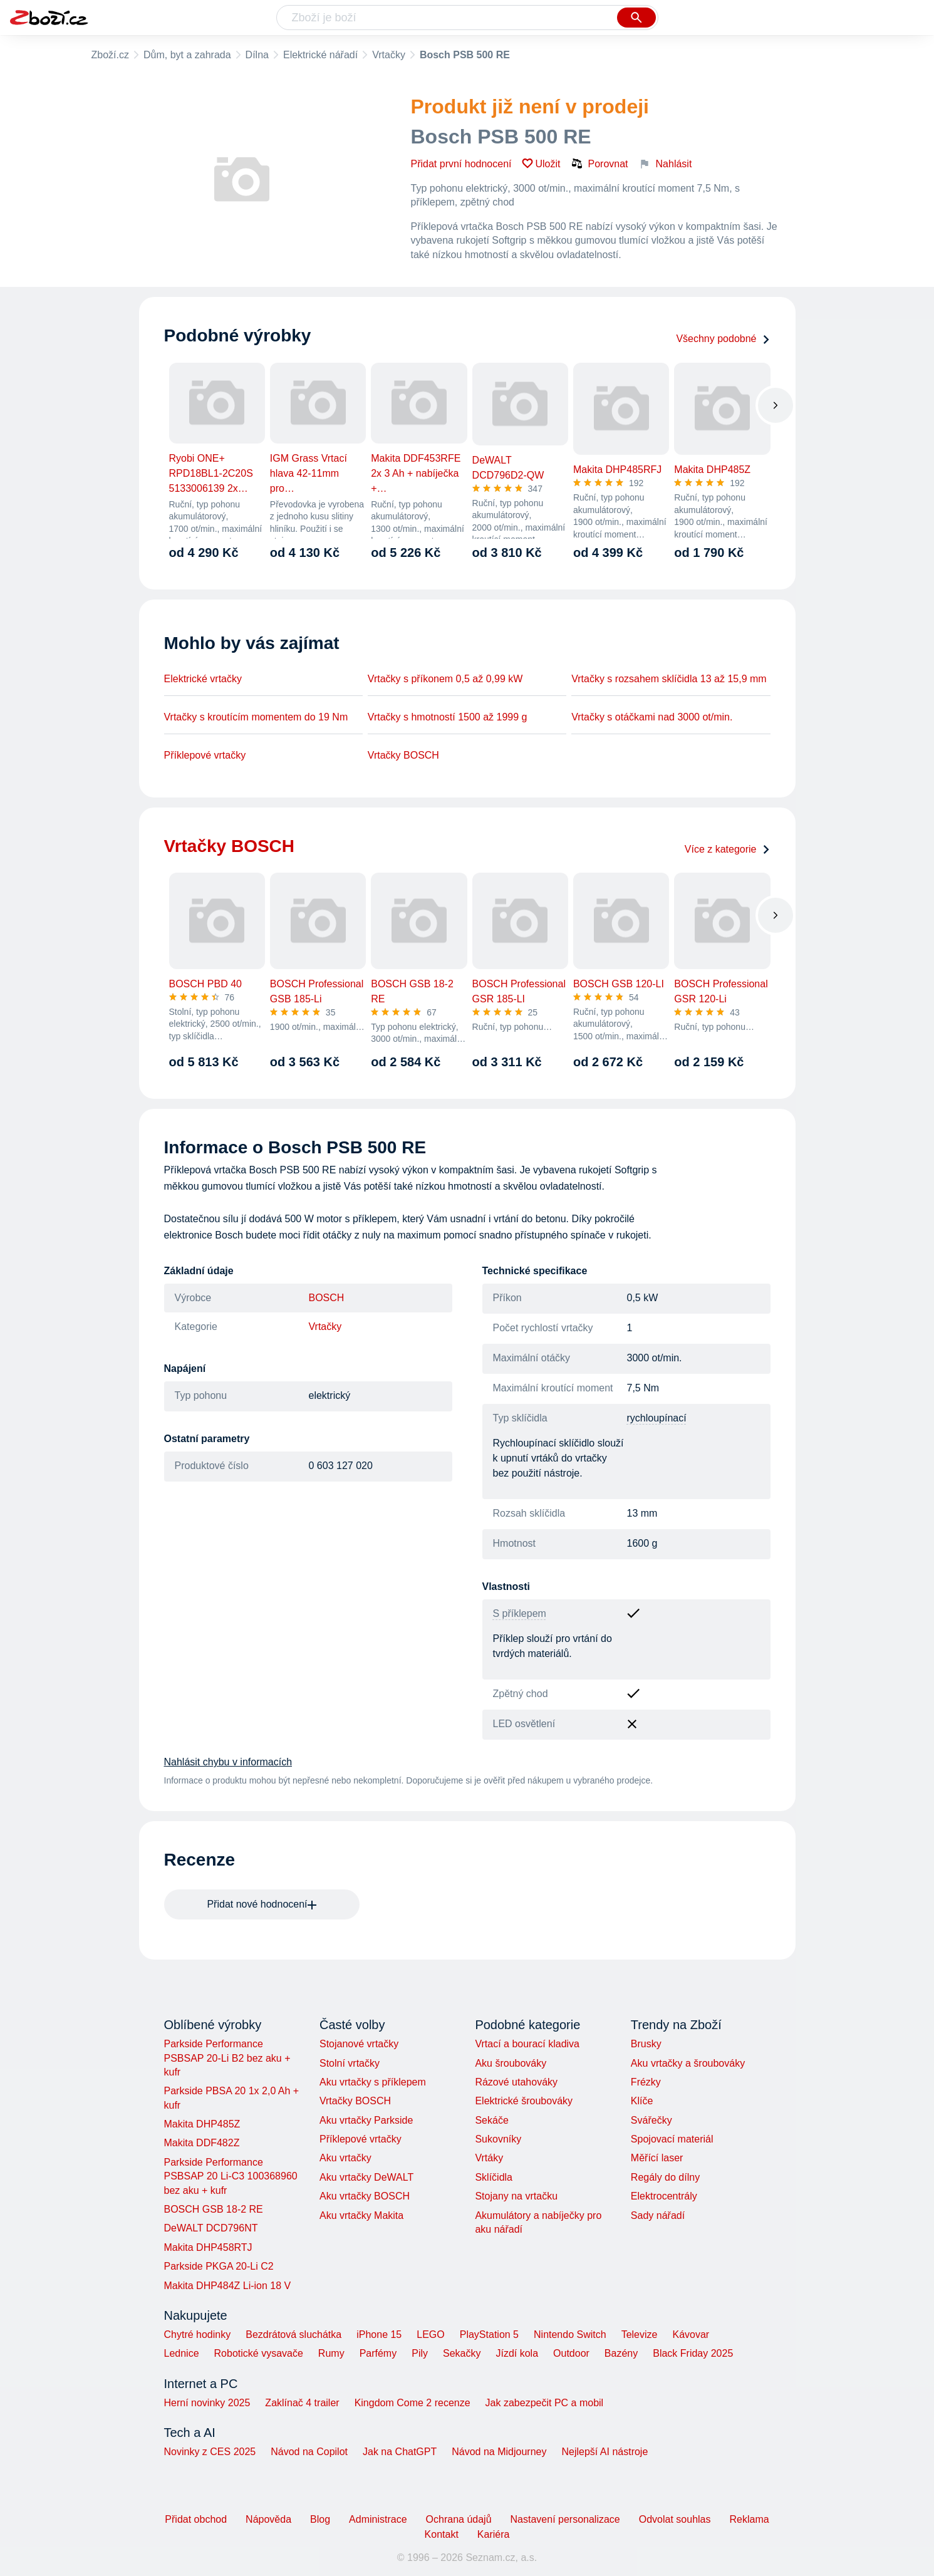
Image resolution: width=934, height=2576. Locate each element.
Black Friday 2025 (693, 2353)
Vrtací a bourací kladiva (527, 2043)
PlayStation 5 (489, 2334)
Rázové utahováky (516, 2082)
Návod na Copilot (309, 2451)
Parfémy (378, 2353)
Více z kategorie (728, 849)
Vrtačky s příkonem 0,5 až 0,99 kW (445, 678)
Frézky (646, 2082)
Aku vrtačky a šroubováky (688, 2063)
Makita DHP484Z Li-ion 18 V (227, 2285)
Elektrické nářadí (320, 54)
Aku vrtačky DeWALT (366, 2177)
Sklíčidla (493, 2177)
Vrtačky (388, 54)
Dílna (257, 54)
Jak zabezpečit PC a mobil (544, 2402)
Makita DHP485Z (202, 2124)
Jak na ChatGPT (400, 2451)
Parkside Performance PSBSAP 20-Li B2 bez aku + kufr (227, 2057)
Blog (320, 2519)
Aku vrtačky (345, 2158)
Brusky (646, 2043)
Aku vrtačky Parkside (366, 2120)
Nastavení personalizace (565, 2519)
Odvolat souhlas (675, 2519)
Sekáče (491, 2120)
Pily (420, 2353)
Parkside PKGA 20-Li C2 (219, 2266)
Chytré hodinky (197, 2334)
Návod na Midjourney (499, 2451)
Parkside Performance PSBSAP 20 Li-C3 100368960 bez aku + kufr (231, 2176)
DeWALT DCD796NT (211, 2228)
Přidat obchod (196, 2519)
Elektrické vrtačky (203, 678)
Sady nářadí (658, 2215)
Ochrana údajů (459, 2519)
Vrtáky (489, 2158)
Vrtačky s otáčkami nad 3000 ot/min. (651, 717)
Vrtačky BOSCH (403, 755)
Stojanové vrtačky (358, 2043)
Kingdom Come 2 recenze (412, 2402)
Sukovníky (498, 2139)
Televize (639, 2334)
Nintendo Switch (570, 2334)
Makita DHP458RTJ (208, 2247)
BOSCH (327, 1297)
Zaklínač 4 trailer (302, 2402)
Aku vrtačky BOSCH (364, 2196)
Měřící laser (657, 2158)
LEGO (430, 2334)
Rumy (331, 2353)
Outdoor (571, 2353)
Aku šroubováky (510, 2063)
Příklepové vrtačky (205, 755)
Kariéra (493, 2534)
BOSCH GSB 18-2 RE (213, 2209)
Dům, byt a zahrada (187, 54)
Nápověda (268, 2519)
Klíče (642, 2101)
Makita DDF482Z (202, 2142)
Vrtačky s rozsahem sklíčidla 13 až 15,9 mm (669, 678)
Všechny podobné (723, 338)
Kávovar (690, 2334)
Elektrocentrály (664, 2196)
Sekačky (461, 2353)
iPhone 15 (379, 2334)
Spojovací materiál (672, 2139)
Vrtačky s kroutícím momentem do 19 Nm (256, 717)
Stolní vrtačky (349, 2063)
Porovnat (599, 163)
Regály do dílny (665, 2177)
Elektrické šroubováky (524, 2101)
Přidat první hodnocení (461, 163)
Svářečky (651, 2120)
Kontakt (442, 2534)
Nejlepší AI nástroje (604, 2451)
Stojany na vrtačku (516, 2196)
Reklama (749, 2519)
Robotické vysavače (258, 2353)
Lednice (181, 2353)
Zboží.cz (110, 54)
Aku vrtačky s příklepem (372, 2082)
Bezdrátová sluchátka (293, 2334)
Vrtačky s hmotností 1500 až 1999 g (447, 717)
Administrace (378, 2519)
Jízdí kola (517, 2353)
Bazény (621, 2353)
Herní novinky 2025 (207, 2402)
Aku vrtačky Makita (361, 2215)
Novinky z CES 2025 (210, 2451)
